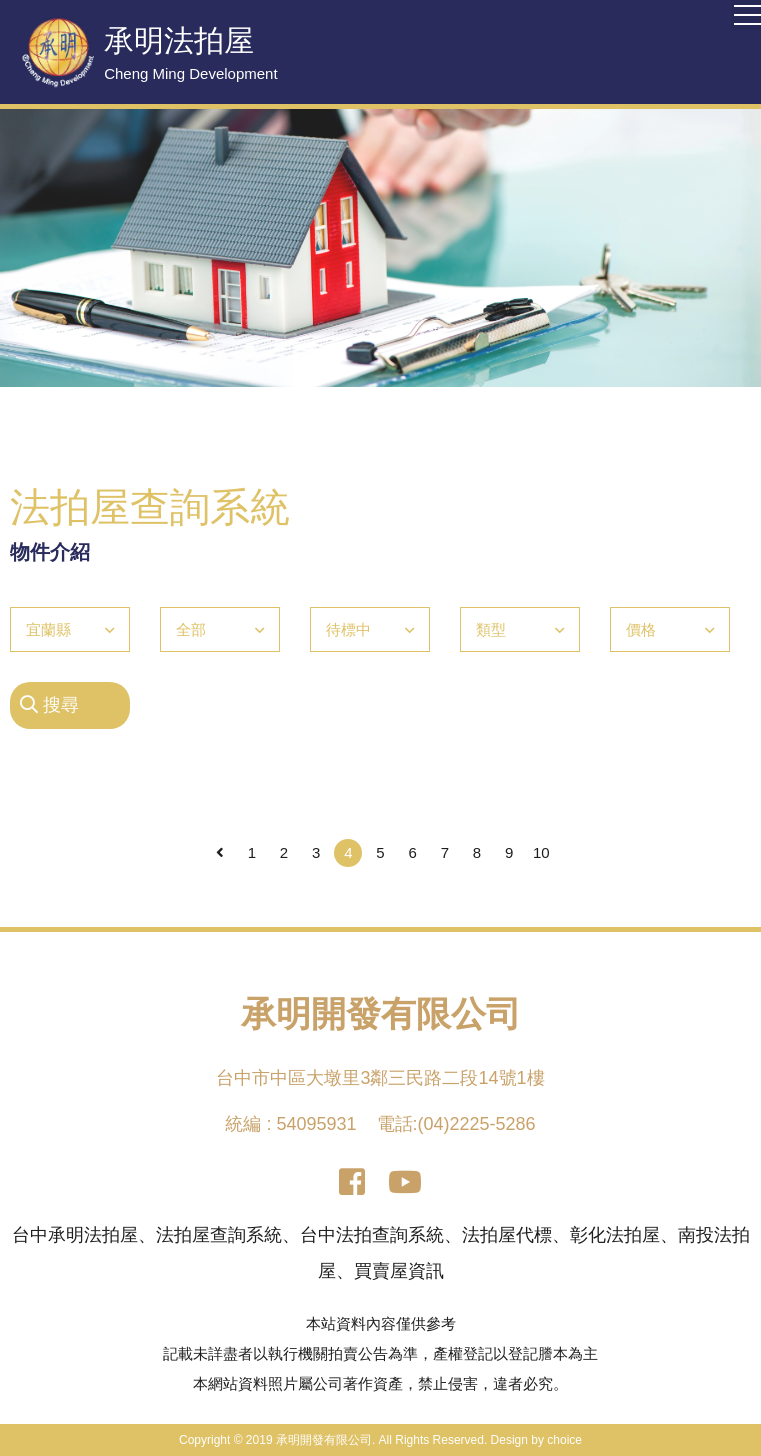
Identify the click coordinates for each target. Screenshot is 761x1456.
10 (541, 852)
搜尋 (49, 705)
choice (564, 1440)
